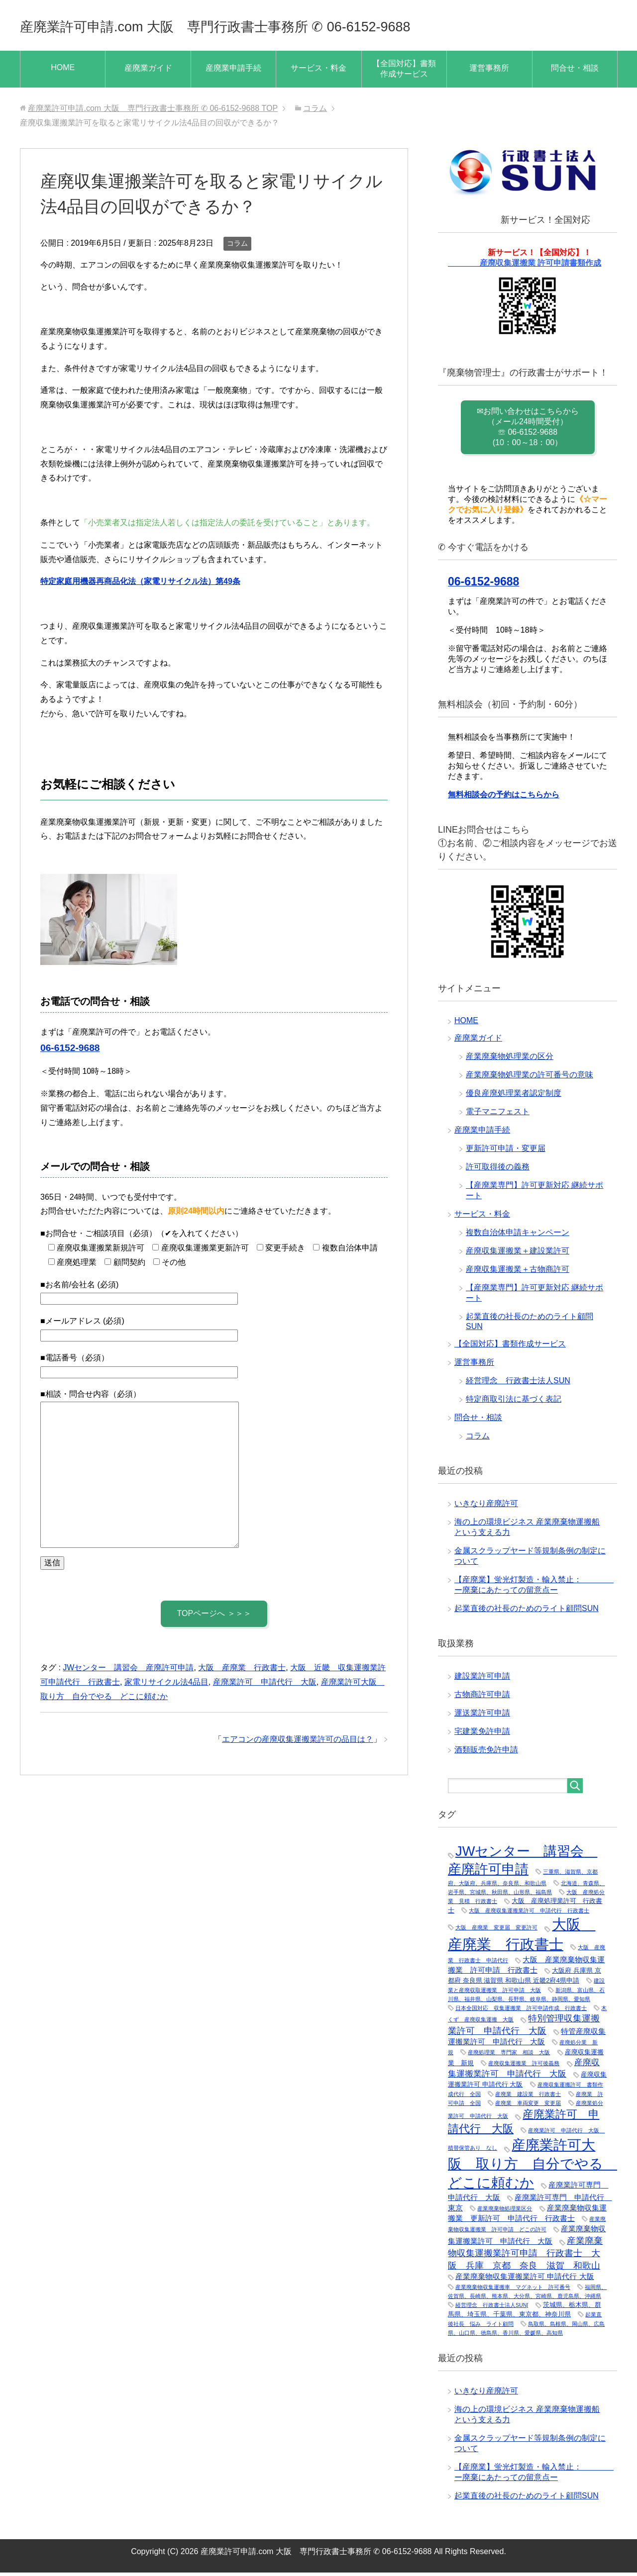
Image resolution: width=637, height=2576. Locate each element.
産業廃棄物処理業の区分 (509, 1059)
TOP (153, 111)
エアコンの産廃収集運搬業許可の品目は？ (297, 1742)
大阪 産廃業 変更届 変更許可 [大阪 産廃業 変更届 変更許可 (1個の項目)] (496, 1931)
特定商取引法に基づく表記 (513, 1402)
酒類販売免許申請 (486, 1753)
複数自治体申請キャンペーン (517, 1236)
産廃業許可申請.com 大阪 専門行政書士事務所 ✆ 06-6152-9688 (280, 26)
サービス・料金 (318, 71)
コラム (237, 247)
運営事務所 (489, 71)
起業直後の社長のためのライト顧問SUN (526, 1612)
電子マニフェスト (498, 1115)
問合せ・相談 (575, 71)
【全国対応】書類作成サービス (404, 72)
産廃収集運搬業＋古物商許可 (517, 1272)
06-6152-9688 (70, 1051)
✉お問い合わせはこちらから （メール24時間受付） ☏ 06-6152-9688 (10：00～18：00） (528, 430)
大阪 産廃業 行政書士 (242, 1671)
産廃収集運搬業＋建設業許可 (517, 1254)
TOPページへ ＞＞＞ (214, 1617)
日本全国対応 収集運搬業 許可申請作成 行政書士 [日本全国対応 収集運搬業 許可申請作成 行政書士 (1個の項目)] (521, 2011)
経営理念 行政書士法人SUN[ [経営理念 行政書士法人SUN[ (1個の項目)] (491, 2308)
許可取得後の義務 (498, 1170)
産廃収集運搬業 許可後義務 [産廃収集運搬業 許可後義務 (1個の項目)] (523, 2067)
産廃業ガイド (148, 71)
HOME (63, 71)
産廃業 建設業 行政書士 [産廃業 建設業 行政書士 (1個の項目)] (528, 2097)
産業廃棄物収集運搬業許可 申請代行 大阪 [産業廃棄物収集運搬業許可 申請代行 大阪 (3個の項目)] (524, 2280)
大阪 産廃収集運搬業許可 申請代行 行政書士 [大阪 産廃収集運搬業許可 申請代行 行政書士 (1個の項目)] (529, 1914)
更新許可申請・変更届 (505, 1151)
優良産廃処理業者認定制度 (513, 1096)
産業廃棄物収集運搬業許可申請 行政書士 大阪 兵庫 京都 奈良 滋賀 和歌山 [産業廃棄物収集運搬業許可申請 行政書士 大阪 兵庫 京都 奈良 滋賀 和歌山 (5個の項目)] (525, 2256)
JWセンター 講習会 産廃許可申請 (128, 1671)
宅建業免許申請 (482, 1734)
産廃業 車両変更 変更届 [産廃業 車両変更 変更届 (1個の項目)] (528, 2106)
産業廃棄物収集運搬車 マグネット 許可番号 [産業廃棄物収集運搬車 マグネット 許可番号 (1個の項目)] (512, 2290)
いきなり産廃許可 (486, 1507)
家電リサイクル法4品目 (166, 1685)
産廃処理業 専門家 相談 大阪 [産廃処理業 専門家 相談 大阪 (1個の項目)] (509, 2056)
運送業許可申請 (482, 1716)
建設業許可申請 (482, 1679)
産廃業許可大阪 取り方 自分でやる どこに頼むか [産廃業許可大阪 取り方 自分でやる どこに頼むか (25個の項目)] (532, 2167)
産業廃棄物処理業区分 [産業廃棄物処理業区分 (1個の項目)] (504, 2212)
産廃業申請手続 (233, 71)
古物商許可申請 (482, 1698)
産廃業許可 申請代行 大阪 (265, 1685)
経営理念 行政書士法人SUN (518, 1384)
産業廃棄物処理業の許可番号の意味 (529, 1078)
